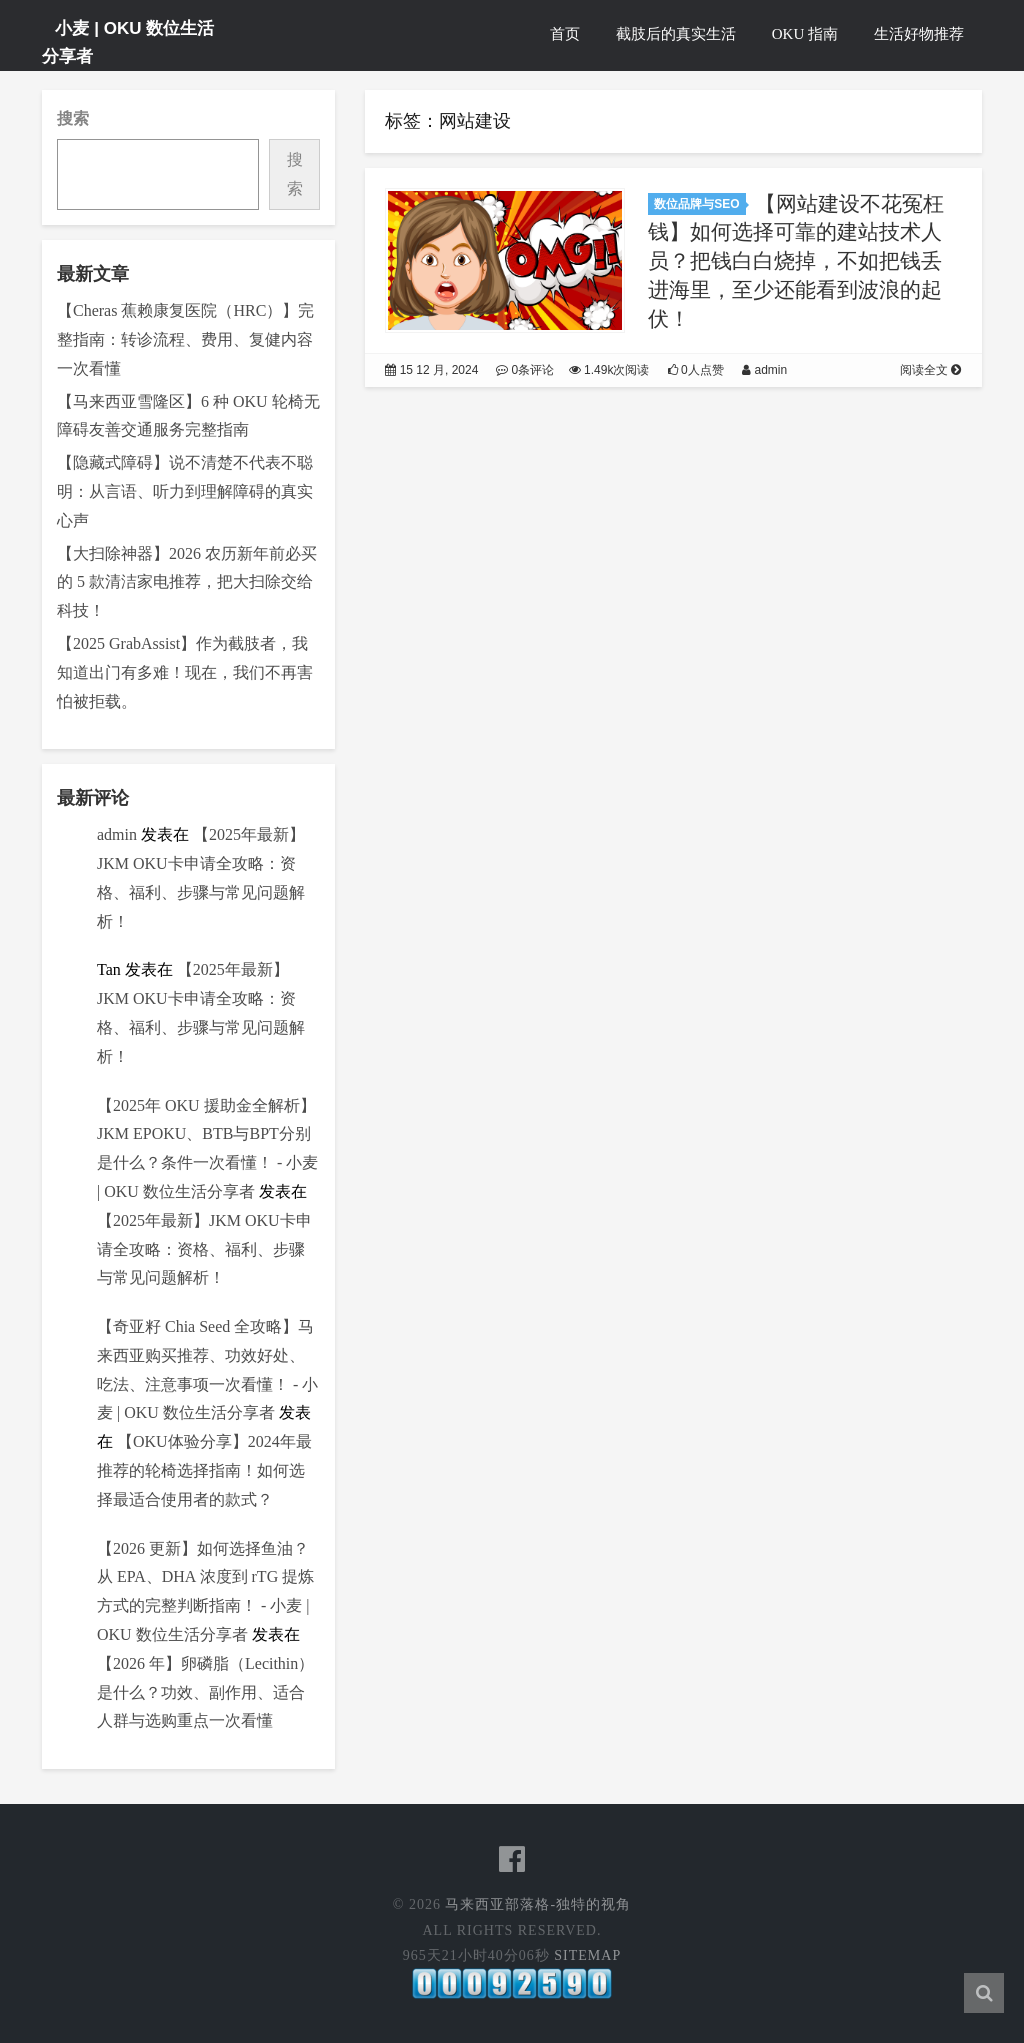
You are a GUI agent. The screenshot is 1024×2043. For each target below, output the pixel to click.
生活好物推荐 (919, 34)
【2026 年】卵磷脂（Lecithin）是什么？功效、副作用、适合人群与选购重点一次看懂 (205, 1692)
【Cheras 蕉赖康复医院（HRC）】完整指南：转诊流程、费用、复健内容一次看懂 (185, 339)
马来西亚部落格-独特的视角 (538, 1904)
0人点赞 (697, 374)
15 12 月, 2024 (431, 374)
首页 (565, 34)
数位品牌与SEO (696, 208)
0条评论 (526, 374)
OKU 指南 (805, 34)
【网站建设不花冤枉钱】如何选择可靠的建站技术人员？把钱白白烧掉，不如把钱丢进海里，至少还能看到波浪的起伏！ (796, 265)
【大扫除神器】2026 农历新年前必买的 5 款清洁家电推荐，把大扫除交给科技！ (187, 582)
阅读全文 (931, 374)
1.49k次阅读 (610, 374)
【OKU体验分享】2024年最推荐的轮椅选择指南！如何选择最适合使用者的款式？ (204, 1470)
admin (117, 834)
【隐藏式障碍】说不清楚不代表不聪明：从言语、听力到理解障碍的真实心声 (185, 491)
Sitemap (587, 1955)
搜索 (73, 118)
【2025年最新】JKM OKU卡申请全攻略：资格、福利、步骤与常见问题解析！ (204, 1249)
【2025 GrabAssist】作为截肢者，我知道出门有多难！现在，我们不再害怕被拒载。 (185, 672)
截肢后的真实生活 (676, 34)
